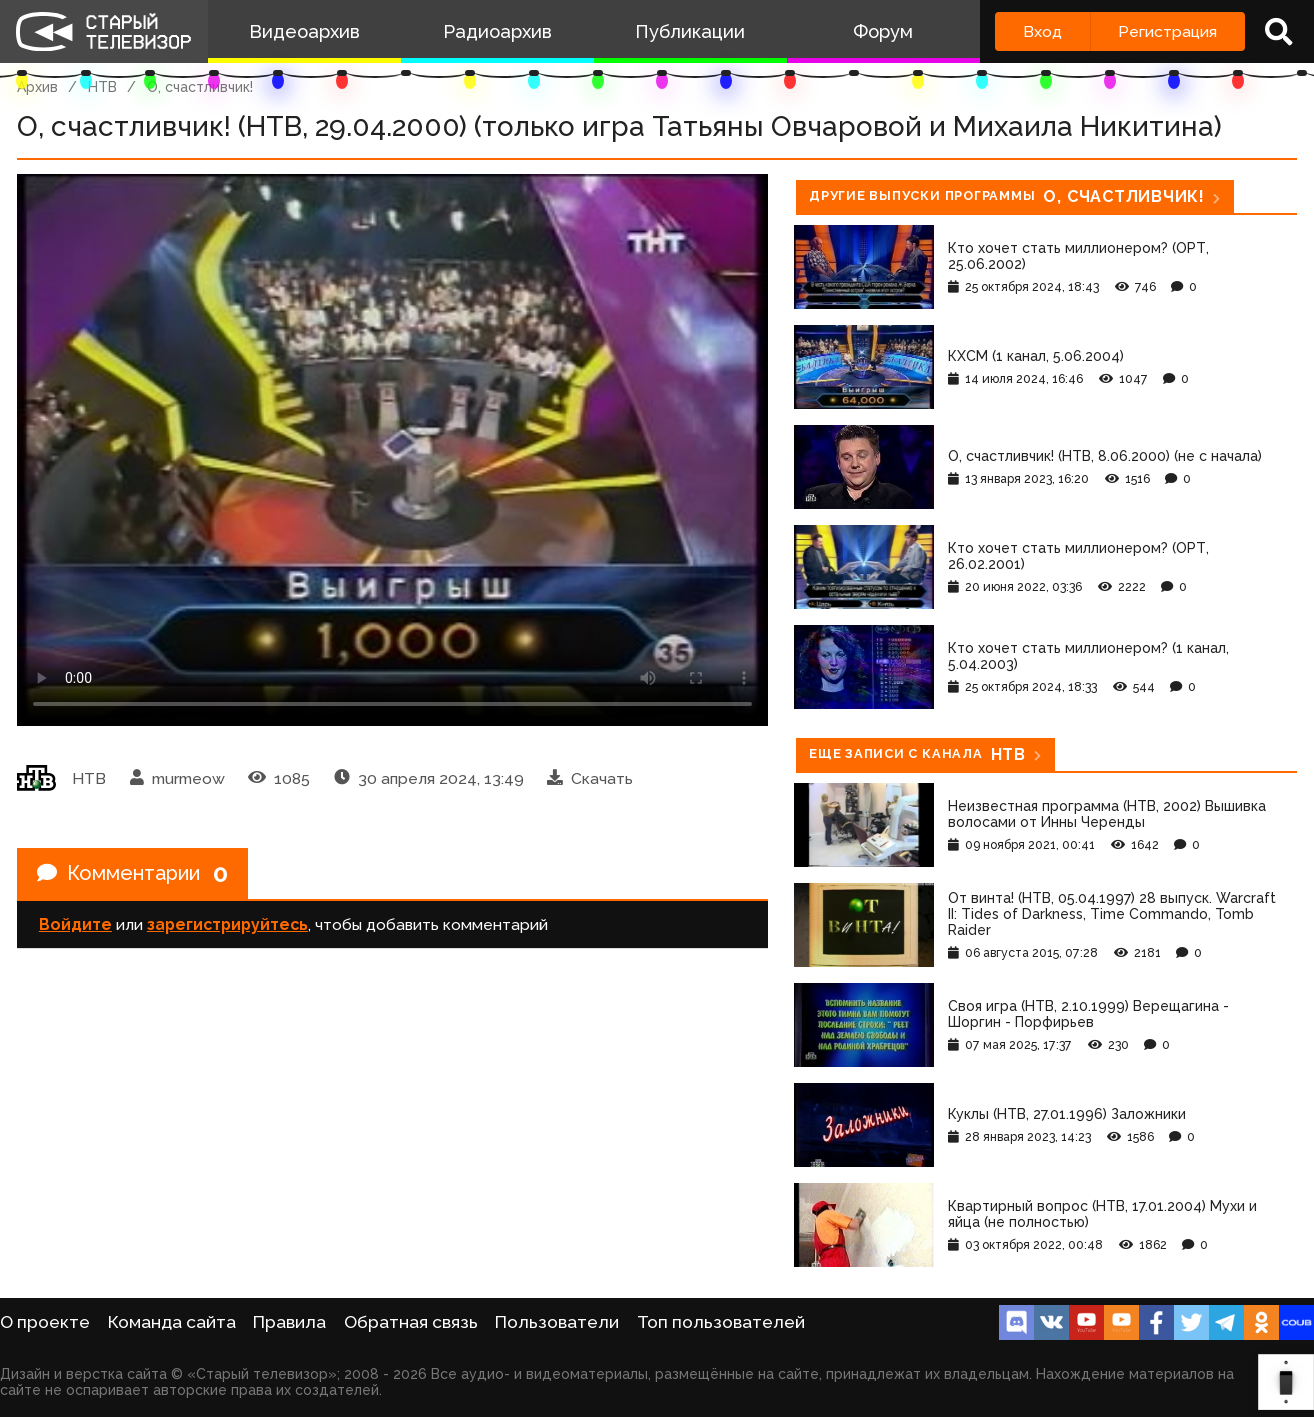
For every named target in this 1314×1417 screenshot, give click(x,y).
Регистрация (1167, 31)
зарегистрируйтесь (227, 924)
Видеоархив (304, 31)
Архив (37, 87)
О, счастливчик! (200, 87)
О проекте (45, 1322)
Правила (289, 1322)
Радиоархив (497, 31)
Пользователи (557, 1322)
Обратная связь (411, 1322)
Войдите (75, 924)
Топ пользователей (721, 1322)
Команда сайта (172, 1322)
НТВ (102, 87)
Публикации (690, 31)
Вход (1042, 31)
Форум (883, 31)
